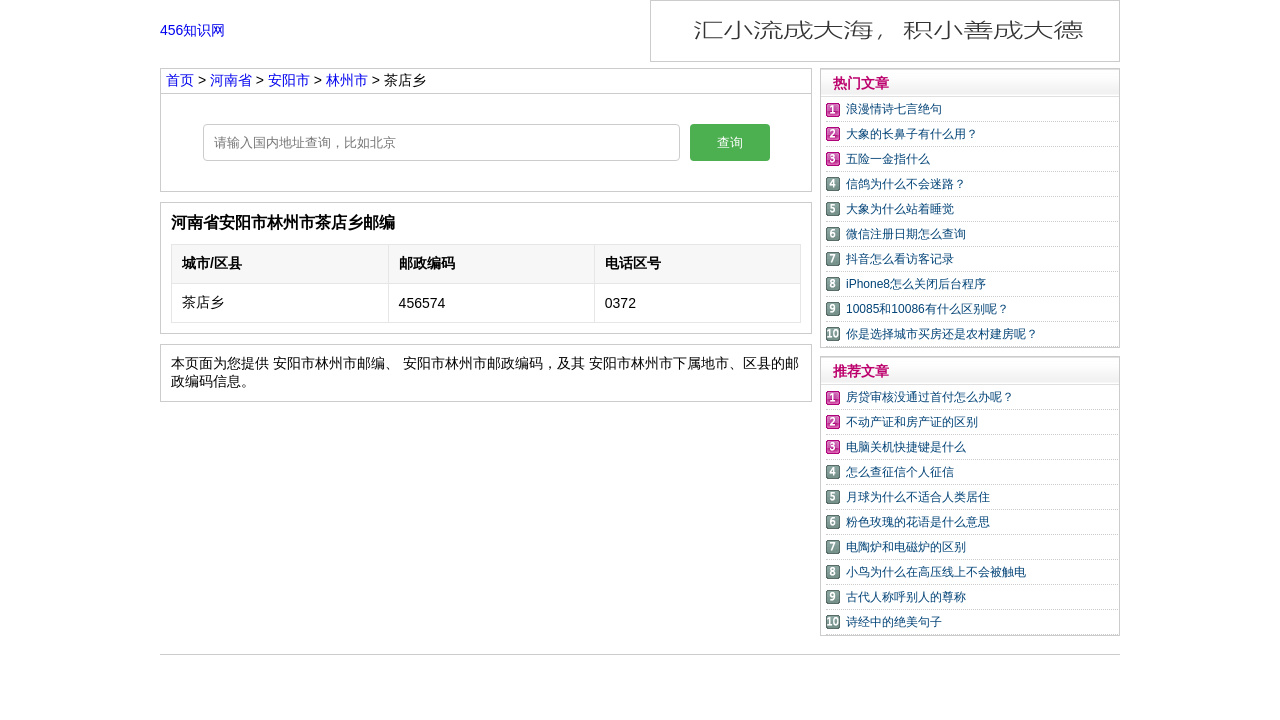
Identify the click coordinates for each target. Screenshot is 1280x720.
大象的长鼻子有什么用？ (912, 134)
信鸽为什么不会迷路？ (906, 184)
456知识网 (192, 30)
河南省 (233, 80)
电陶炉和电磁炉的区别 (906, 547)
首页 (180, 80)
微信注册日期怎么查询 (906, 234)
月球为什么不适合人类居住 (918, 497)
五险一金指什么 (888, 159)
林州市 (347, 80)
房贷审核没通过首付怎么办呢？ (930, 397)
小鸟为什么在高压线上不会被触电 (936, 572)
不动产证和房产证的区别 (912, 422)
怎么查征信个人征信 (900, 472)
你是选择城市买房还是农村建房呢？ (942, 334)
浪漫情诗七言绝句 (894, 109)
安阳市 (291, 80)
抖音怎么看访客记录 (900, 259)
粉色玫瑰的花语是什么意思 (918, 522)
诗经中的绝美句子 (894, 622)
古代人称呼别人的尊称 (906, 597)
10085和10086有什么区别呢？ (927, 309)
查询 (730, 142)
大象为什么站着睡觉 (900, 209)
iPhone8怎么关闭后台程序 (916, 284)
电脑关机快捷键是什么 (906, 447)
